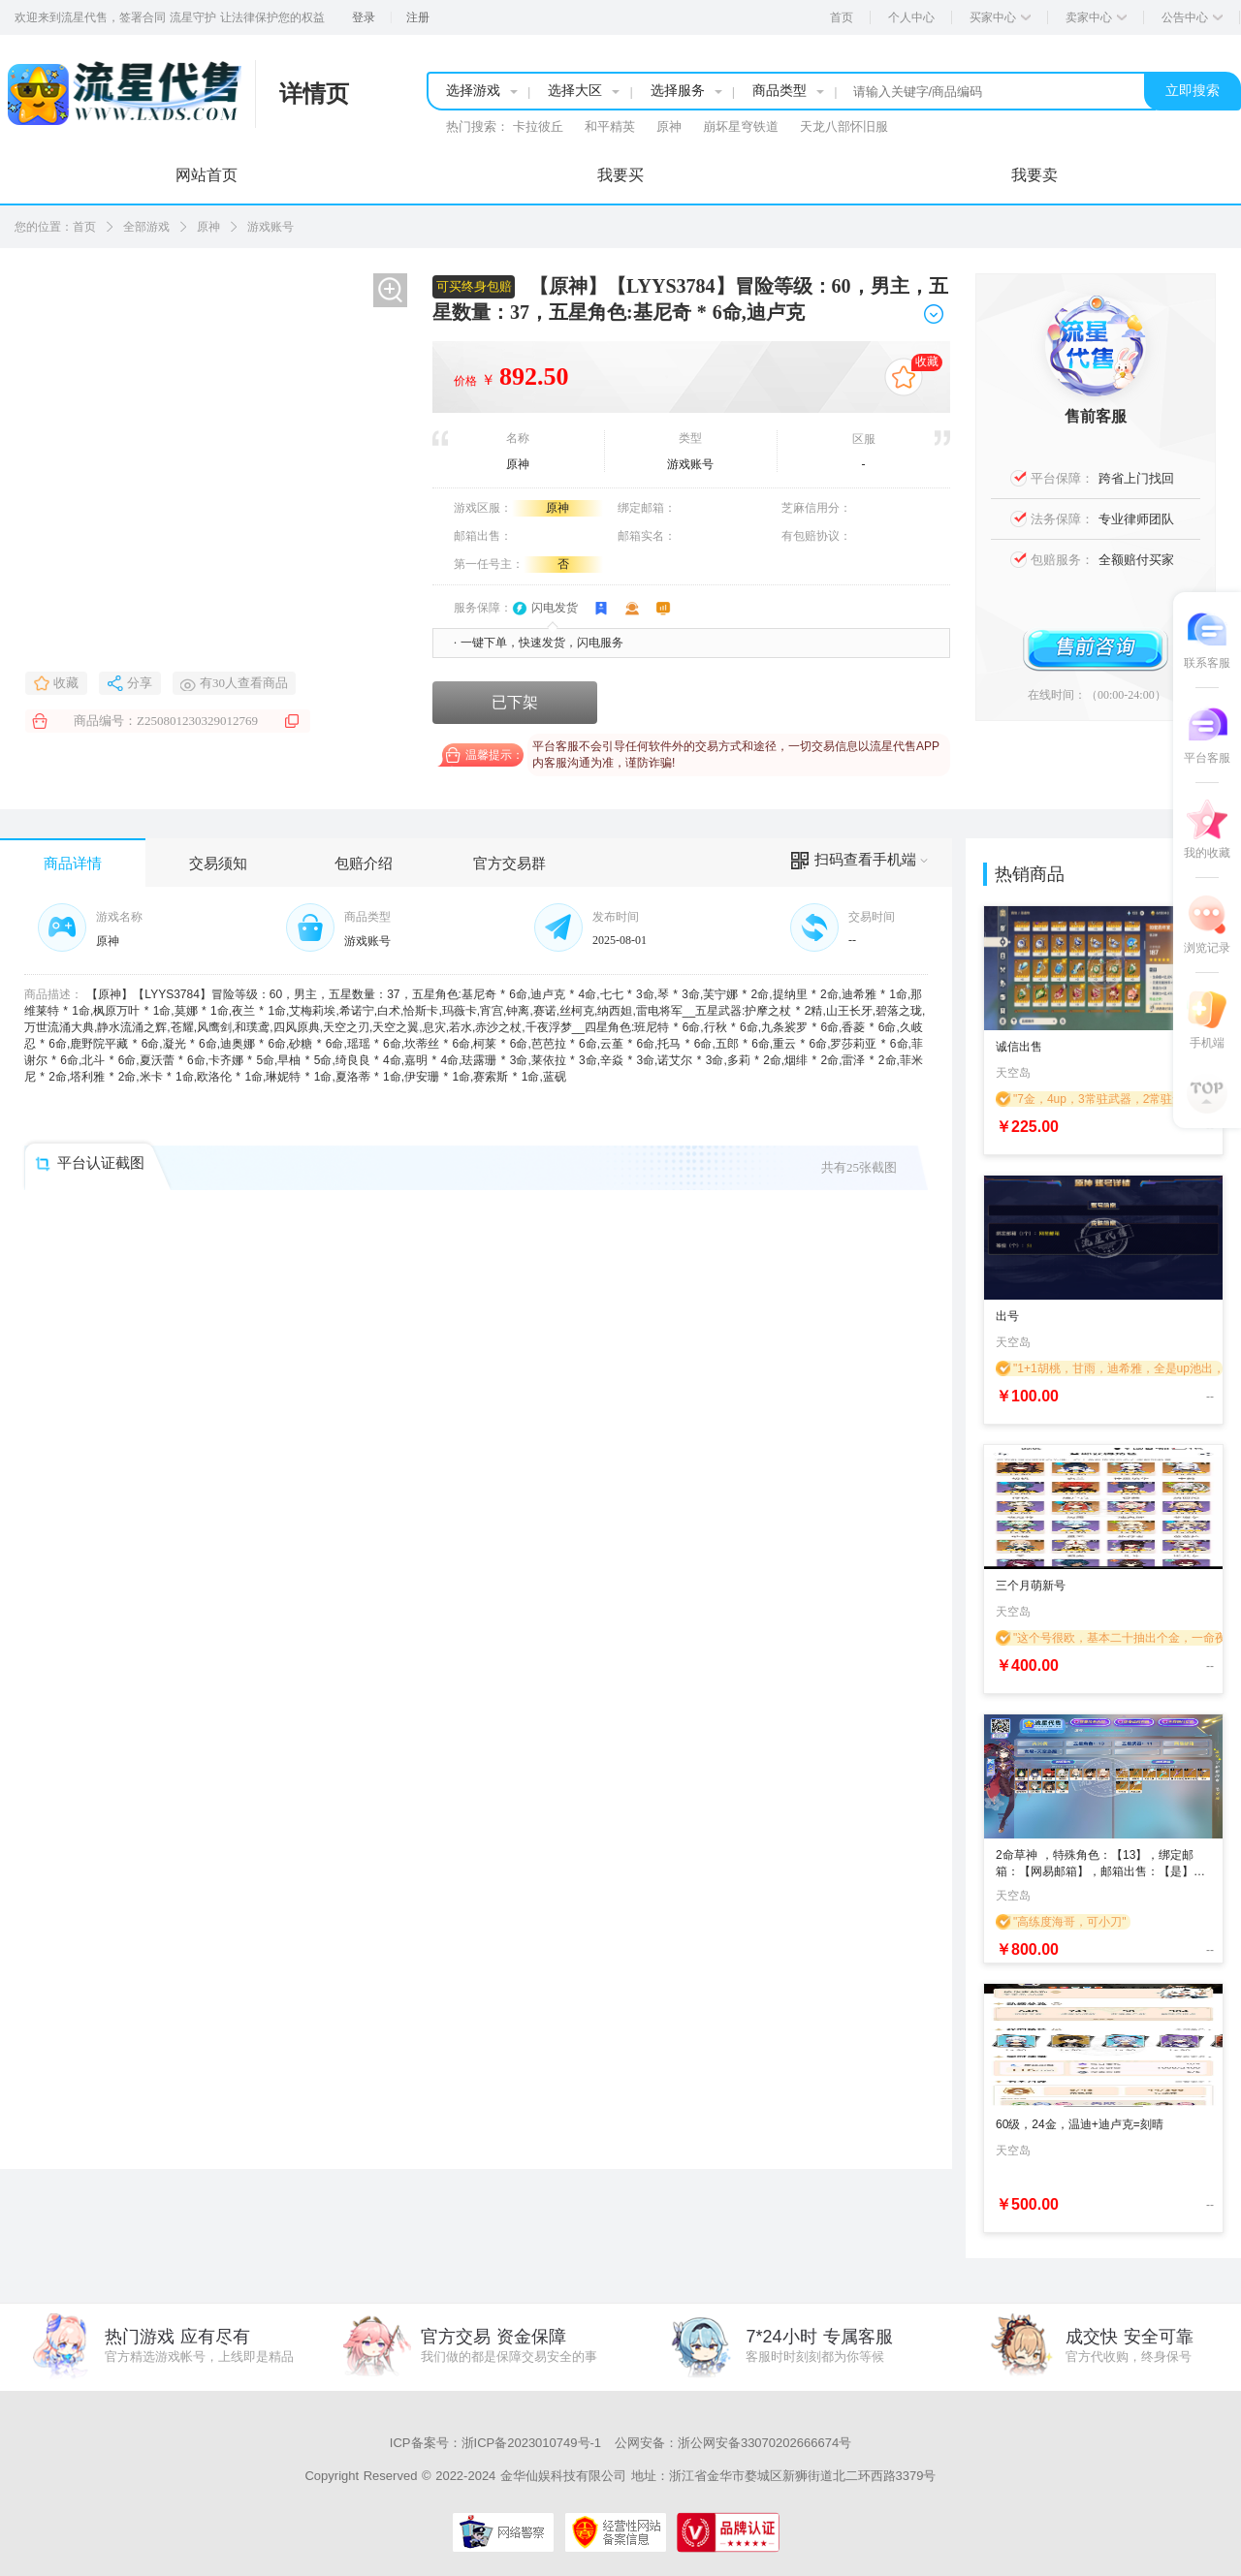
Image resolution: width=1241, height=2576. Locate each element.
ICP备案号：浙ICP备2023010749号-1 (495, 2442)
